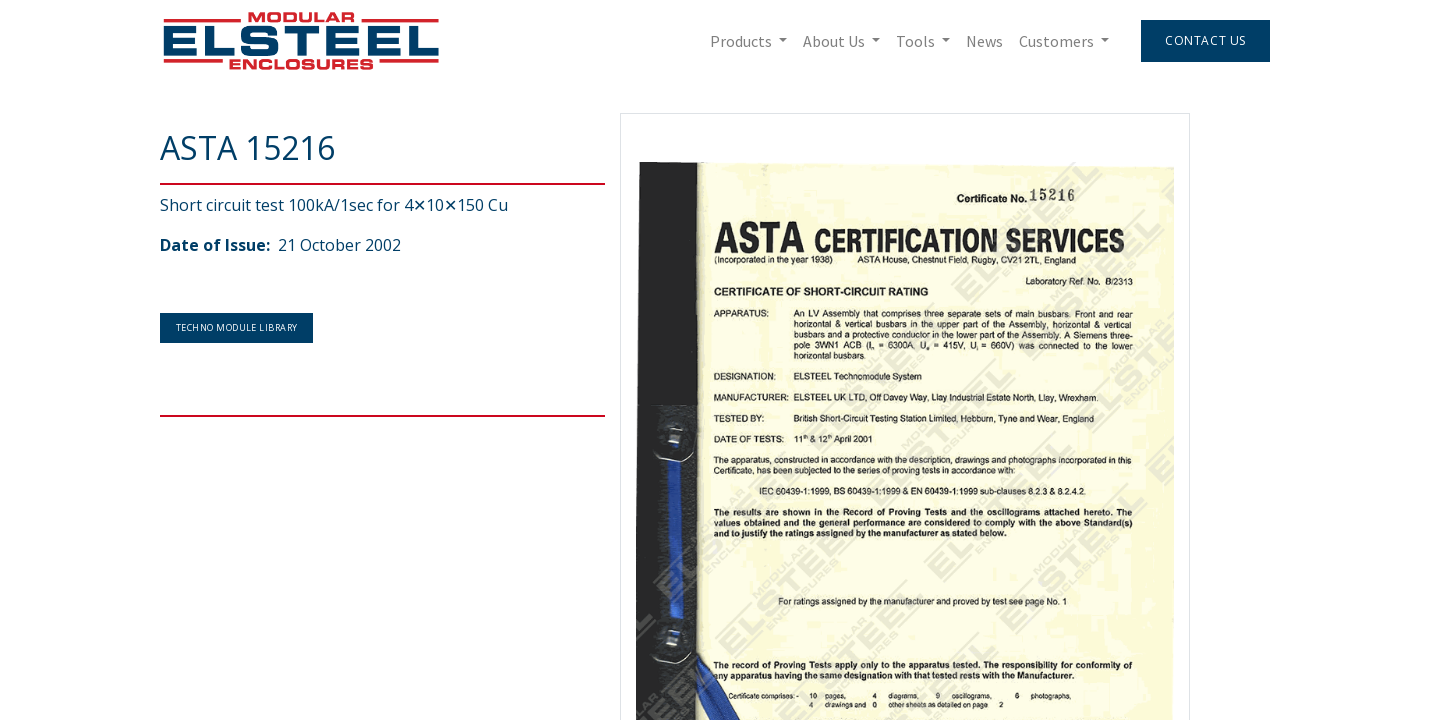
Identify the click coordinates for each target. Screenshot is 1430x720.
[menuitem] (984, 41)
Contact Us (1205, 40)
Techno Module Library (236, 327)
